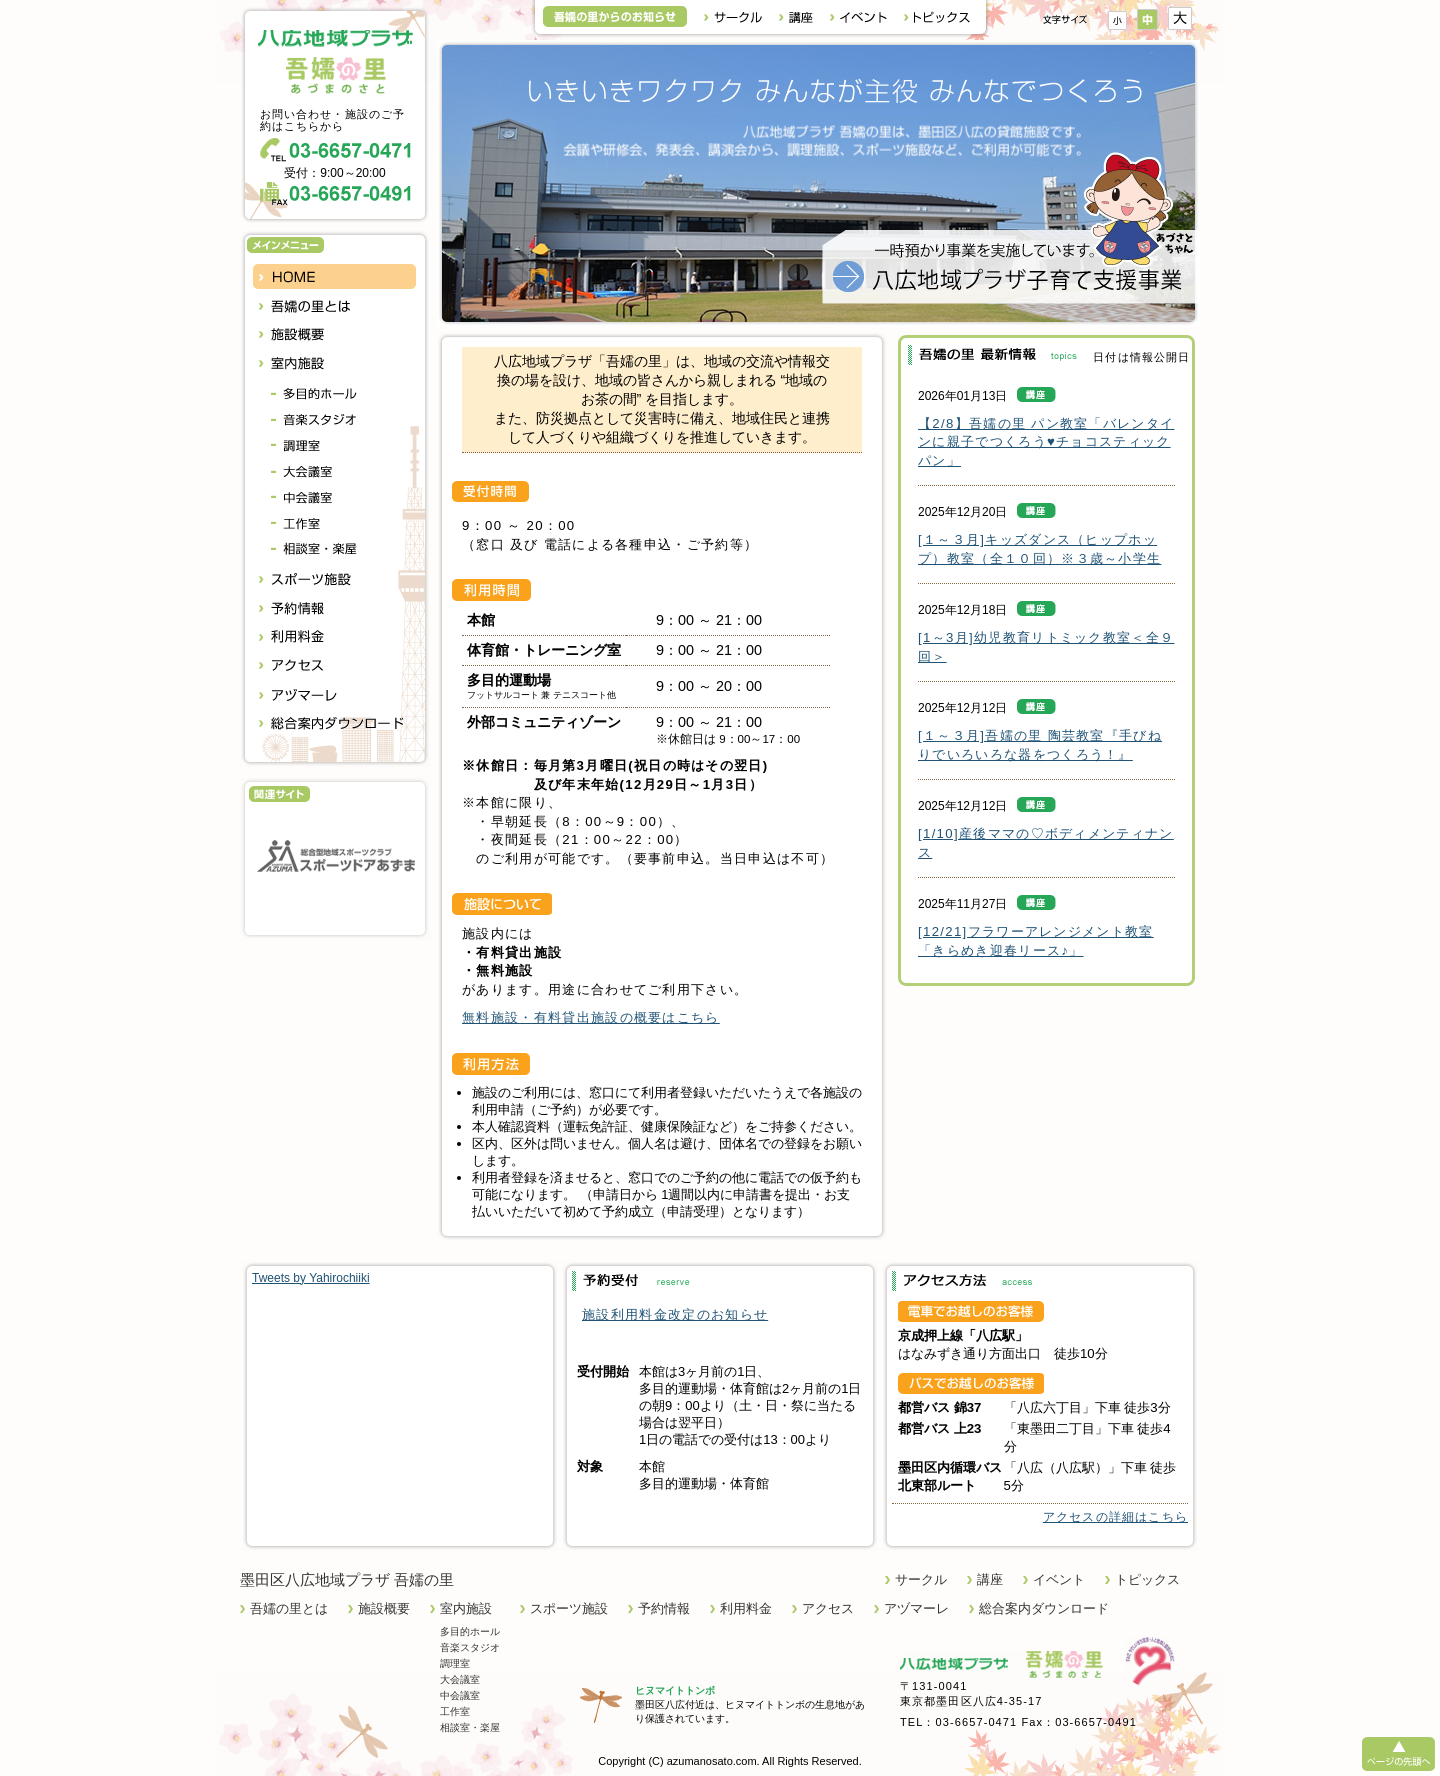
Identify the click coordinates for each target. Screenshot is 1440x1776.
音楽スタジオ (470, 1647)
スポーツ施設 (569, 1608)
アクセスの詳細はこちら (1115, 1517)
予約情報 (664, 1608)
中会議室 (460, 1695)
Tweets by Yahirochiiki (311, 1278)
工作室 (455, 1711)
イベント (1059, 1579)
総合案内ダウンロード (1044, 1608)
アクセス (828, 1608)
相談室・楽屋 (470, 1727)
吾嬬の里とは (289, 1608)
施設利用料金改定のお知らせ (675, 1314)
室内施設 (466, 1608)
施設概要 (384, 1608)
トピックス (1147, 1579)
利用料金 (746, 1608)
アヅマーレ (916, 1608)
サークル (921, 1579)
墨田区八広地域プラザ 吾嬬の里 (347, 1579)
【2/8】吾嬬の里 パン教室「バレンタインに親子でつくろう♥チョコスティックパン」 (1046, 442)
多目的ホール (470, 1631)
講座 (990, 1579)
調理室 (455, 1663)
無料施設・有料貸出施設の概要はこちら (591, 1017)
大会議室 (460, 1679)
